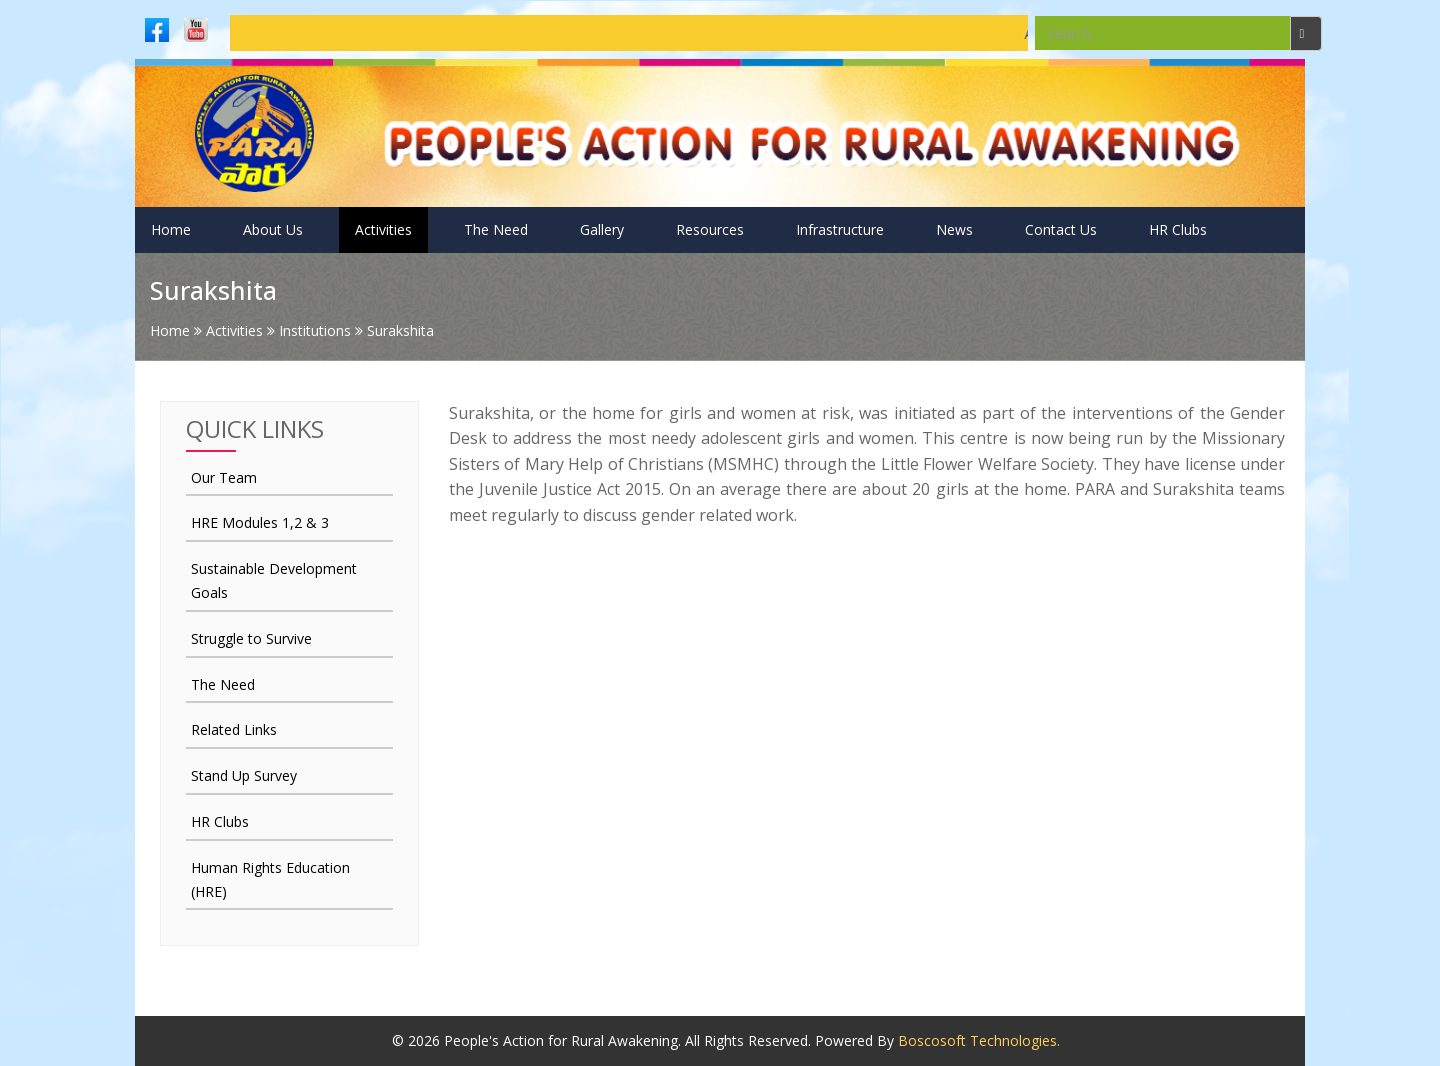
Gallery (602, 229)
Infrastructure (840, 229)
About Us (273, 229)
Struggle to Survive (251, 638)
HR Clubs (1178, 229)
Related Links (234, 729)
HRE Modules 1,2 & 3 (260, 522)
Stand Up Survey (244, 775)
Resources (710, 229)
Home (171, 229)
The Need (496, 229)
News (954, 229)
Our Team (224, 477)
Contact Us (1061, 229)
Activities (383, 229)
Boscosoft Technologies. (979, 1040)
